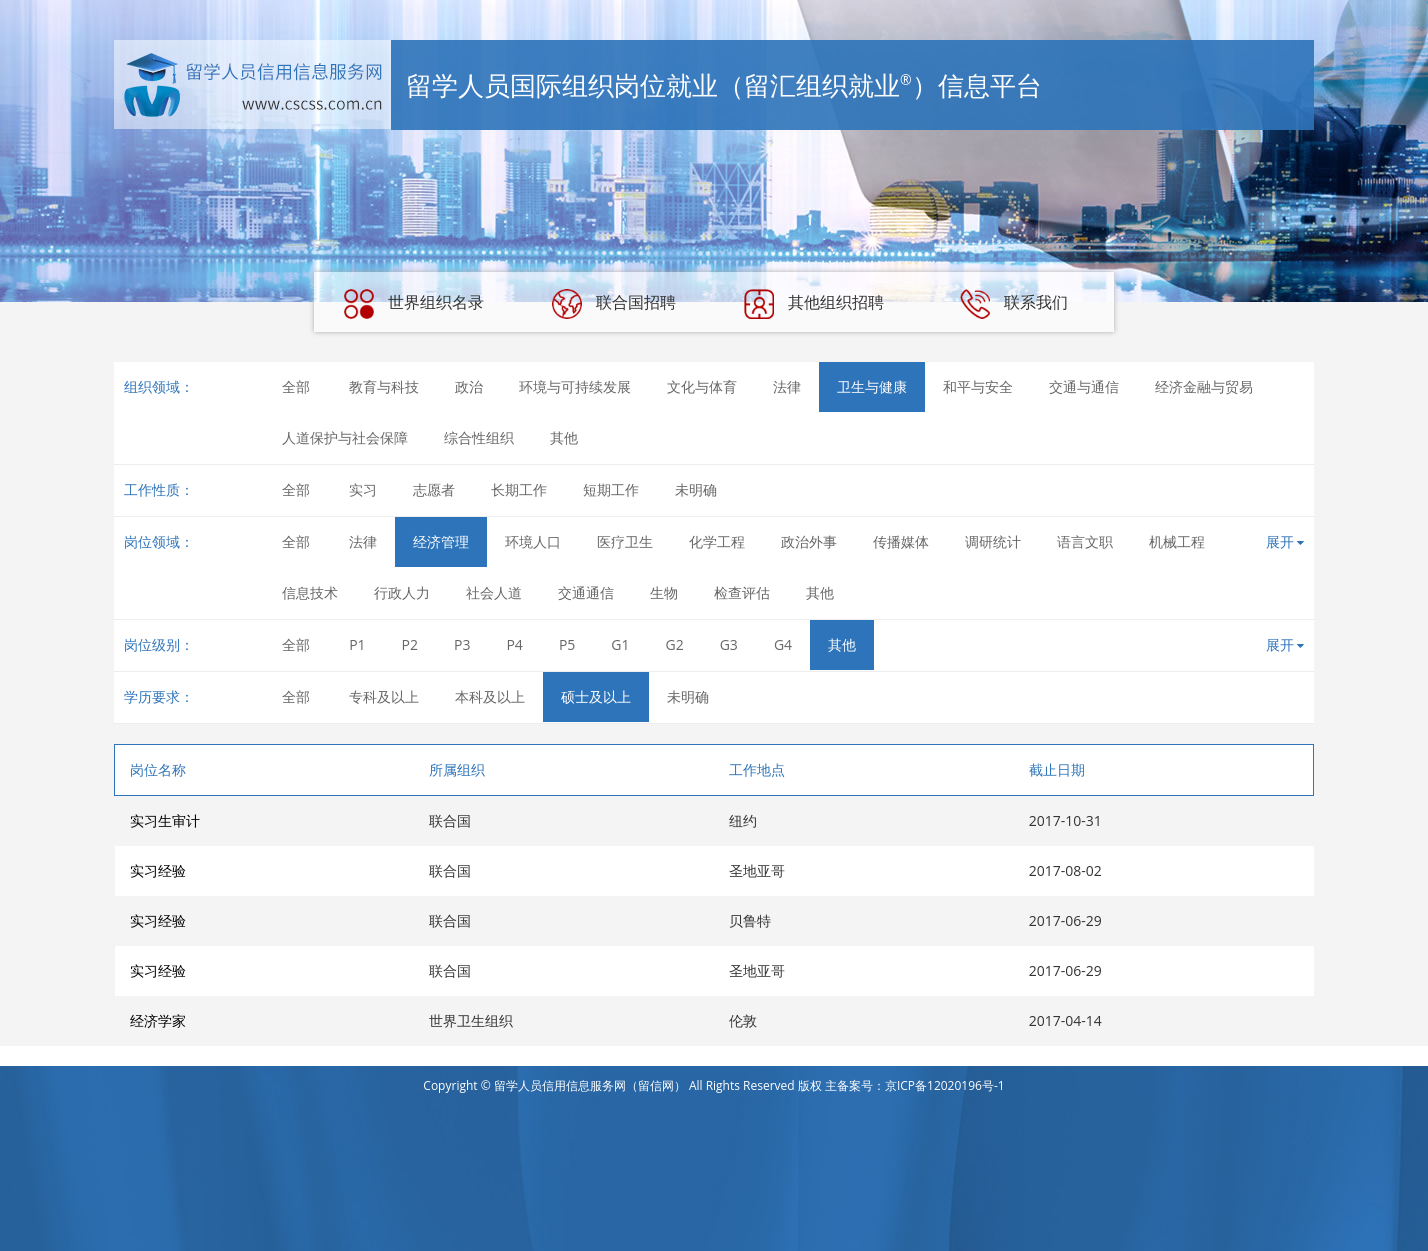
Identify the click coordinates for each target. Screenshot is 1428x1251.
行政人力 (402, 592)
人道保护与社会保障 (345, 437)
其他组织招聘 (814, 304)
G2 (675, 644)
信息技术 (310, 592)
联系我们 (1014, 304)
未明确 (696, 489)
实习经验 (158, 870)
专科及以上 (384, 696)
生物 (664, 592)
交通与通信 (1084, 386)
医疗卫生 (625, 541)
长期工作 (519, 489)
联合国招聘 (614, 304)
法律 (787, 386)
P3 (462, 644)
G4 (783, 644)
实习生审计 (165, 820)
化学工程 (717, 541)
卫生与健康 (872, 386)
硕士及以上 (596, 696)
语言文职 (1085, 541)
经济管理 (441, 541)
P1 (357, 644)
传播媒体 (901, 541)
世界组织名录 (414, 304)
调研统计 (993, 541)
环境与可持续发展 (575, 386)
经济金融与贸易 (1204, 386)
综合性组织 (479, 437)
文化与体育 (702, 386)
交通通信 (586, 592)
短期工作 (611, 489)
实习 (363, 489)
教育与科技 (384, 386)
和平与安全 (978, 386)
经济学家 (158, 1020)
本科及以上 (490, 696)
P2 (410, 644)
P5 (567, 644)
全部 (296, 386)
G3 (729, 644)
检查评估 (742, 592)
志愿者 (434, 489)
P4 (514, 644)
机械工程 (1177, 541)
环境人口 (533, 541)
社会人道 (494, 592)
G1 (620, 644)
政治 (469, 386)
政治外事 (809, 541)
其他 (564, 437)
